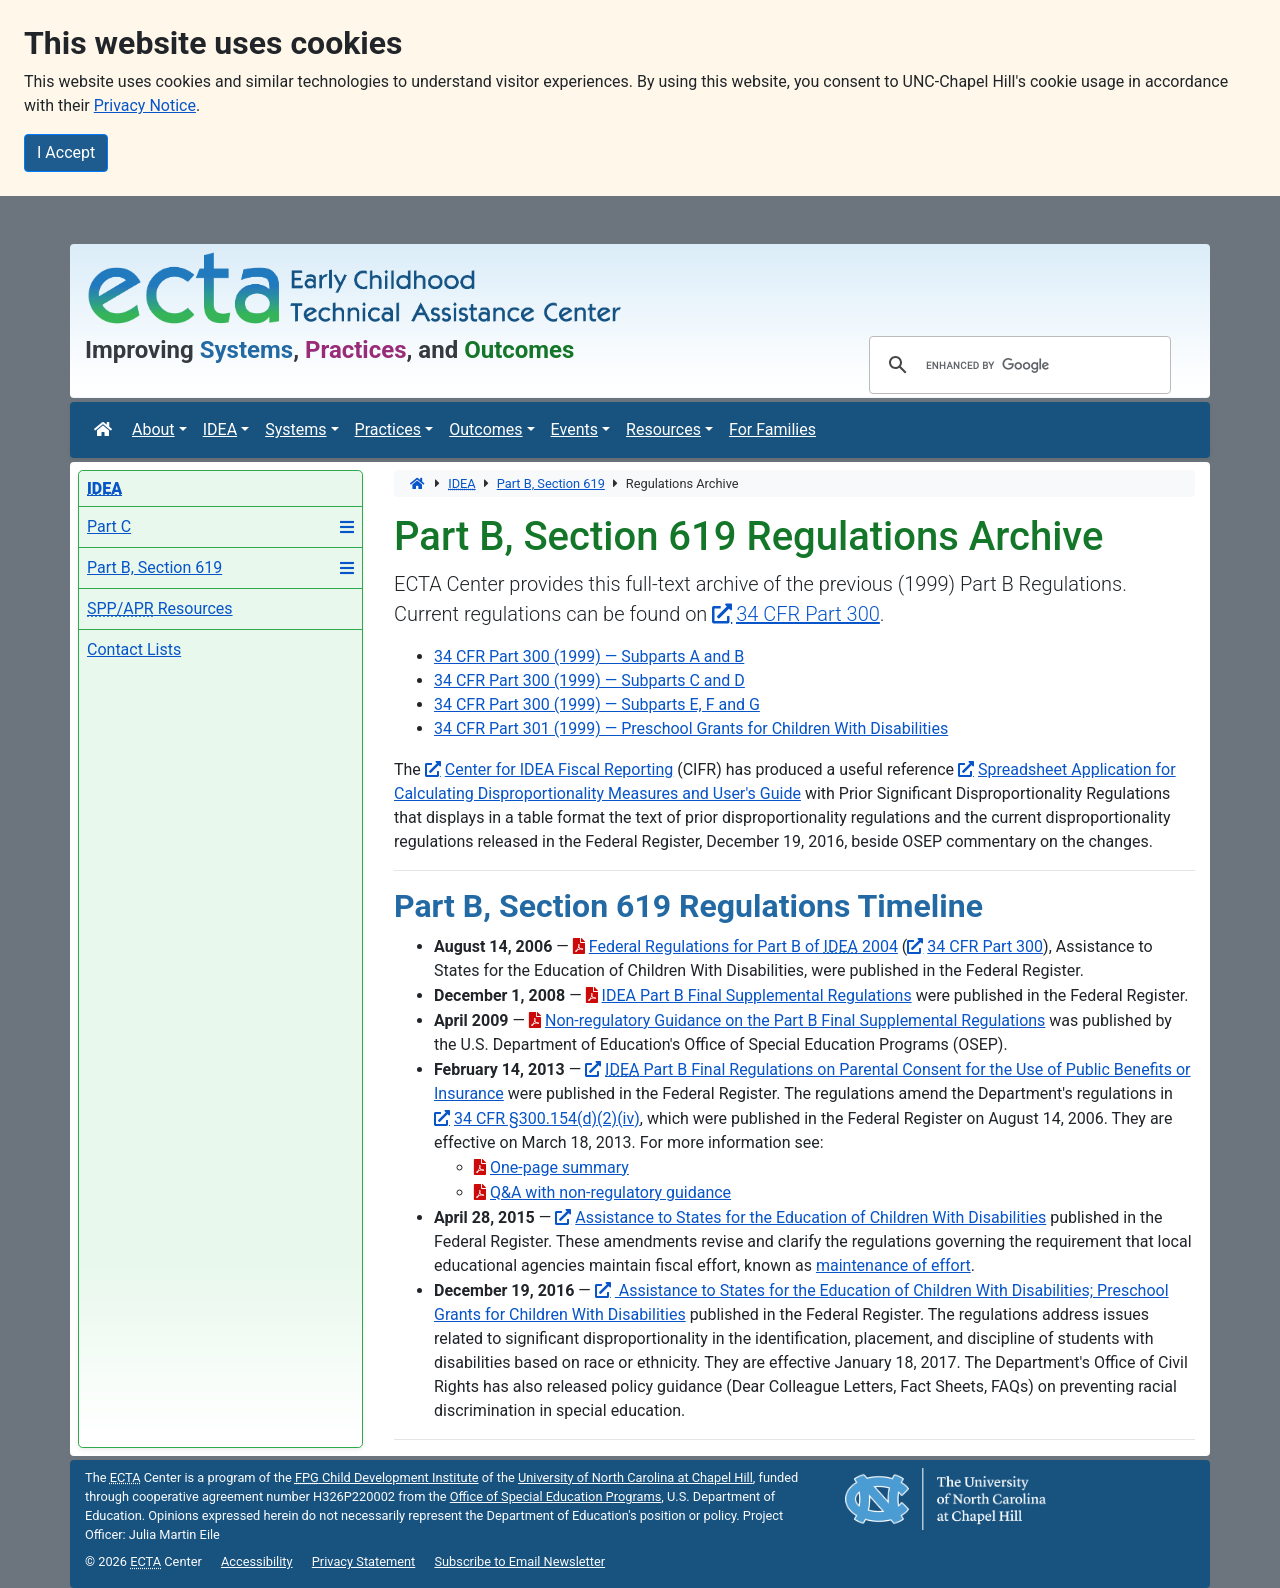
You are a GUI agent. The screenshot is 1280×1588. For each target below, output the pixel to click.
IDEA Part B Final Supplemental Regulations (757, 995)
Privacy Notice (145, 105)
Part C (109, 526)
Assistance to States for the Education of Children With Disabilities (810, 1217)
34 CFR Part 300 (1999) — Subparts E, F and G (597, 704)
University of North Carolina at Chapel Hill (635, 1477)
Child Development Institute (387, 1477)
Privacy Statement (364, 1561)
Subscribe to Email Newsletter (519, 1561)
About (153, 429)
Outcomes (485, 429)
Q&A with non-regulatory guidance (610, 1192)
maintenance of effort (893, 1265)
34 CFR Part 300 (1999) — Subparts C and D (589, 680)
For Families (772, 429)
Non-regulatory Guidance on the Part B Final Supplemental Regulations (795, 1020)
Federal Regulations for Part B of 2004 (743, 946)
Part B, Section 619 (154, 567)
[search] (1017, 365)
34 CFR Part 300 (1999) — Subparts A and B (589, 656)
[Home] (105, 430)
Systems (295, 429)
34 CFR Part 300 (985, 946)
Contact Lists (134, 649)
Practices (388, 429)
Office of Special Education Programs (556, 1496)
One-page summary (559, 1167)
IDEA (220, 429)
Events (574, 429)
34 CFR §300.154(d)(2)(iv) (547, 1118)
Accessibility (257, 1561)
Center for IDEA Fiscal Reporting (559, 769)
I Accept (66, 152)
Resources (663, 429)
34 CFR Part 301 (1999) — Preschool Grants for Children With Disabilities (691, 728)
